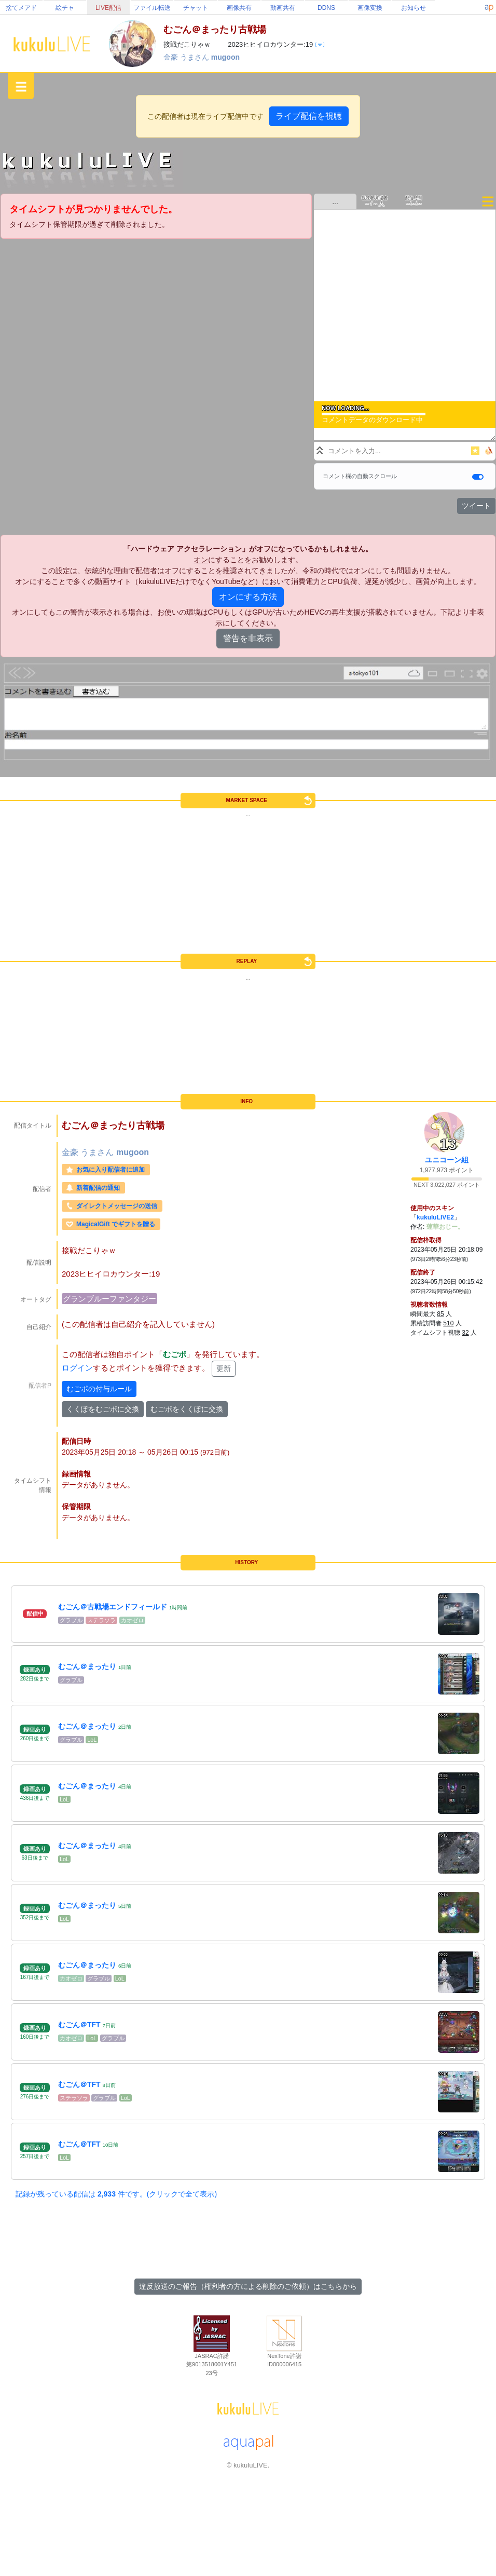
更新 (223, 1368)
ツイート (476, 505)
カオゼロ (132, 1620)
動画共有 (282, 7)
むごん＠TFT (79, 2025)
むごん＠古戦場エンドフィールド (112, 1607)
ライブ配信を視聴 (308, 116)
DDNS (326, 7)
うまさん (195, 57)
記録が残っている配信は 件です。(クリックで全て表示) (116, 2194)
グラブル (71, 1620)
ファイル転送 (152, 7)
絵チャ (65, 7)
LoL (92, 1740)
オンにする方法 (248, 596)
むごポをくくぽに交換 (186, 1409)
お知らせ (413, 7)
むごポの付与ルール (99, 1389)
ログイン (77, 1367)
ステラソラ (101, 1620)
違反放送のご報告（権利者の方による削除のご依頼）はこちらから (248, 2286)
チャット (195, 7)
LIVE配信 (108, 7)
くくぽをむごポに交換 (102, 1409)
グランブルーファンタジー (109, 1298)
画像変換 (369, 7)
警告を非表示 (248, 638)
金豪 (171, 57)
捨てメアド (21, 7)
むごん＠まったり (87, 1666)
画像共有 (239, 7)
